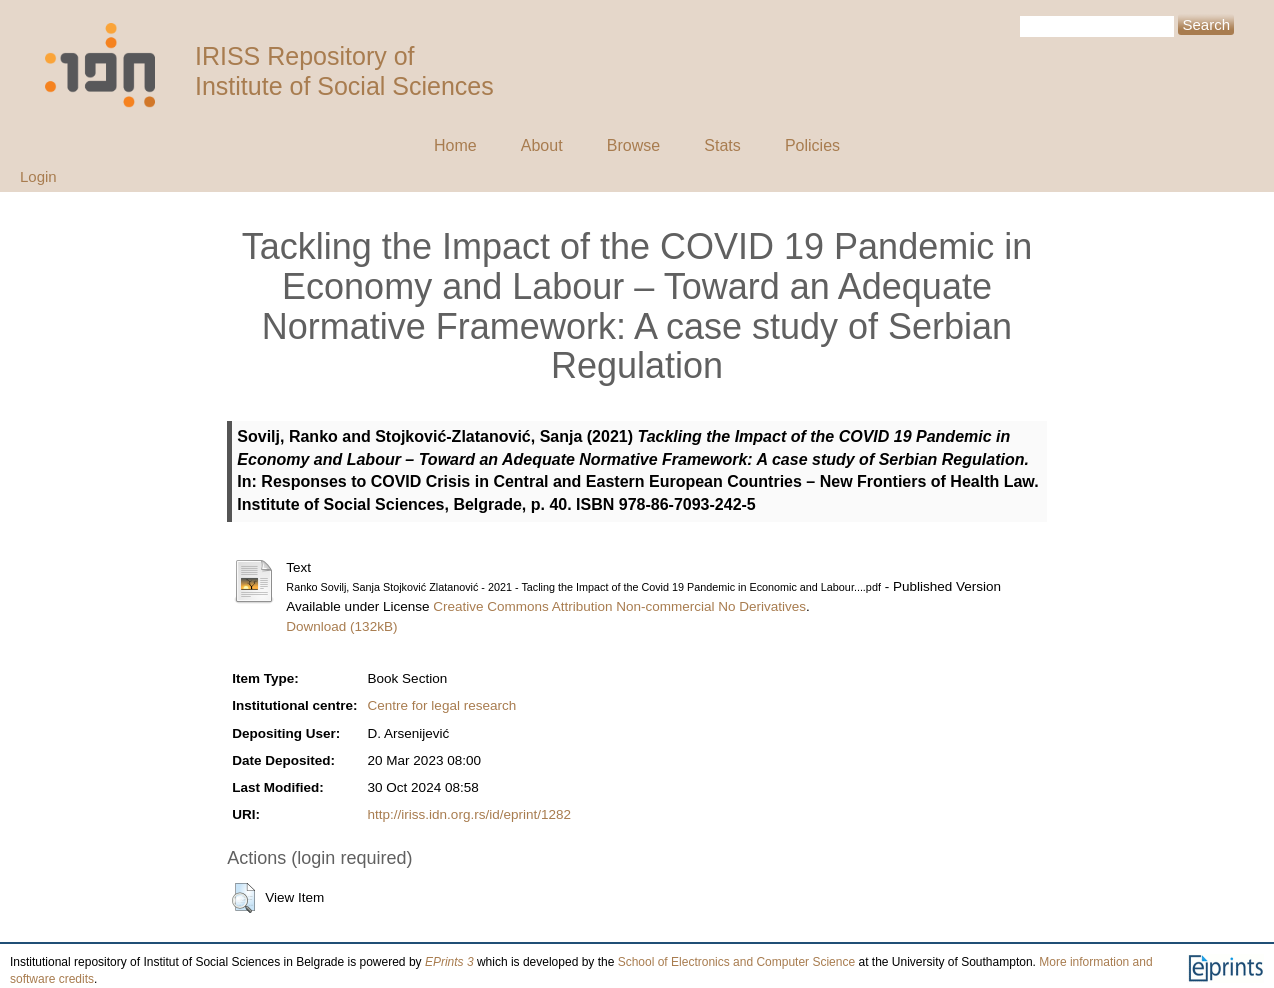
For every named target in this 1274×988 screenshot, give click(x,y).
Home (455, 145)
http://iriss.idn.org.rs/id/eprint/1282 (469, 814)
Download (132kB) (341, 626)
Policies (812, 145)
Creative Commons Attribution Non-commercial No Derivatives (619, 606)
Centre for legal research (442, 705)
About (542, 145)
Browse (633, 145)
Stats (722, 145)
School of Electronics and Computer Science (736, 962)
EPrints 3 (449, 962)
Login (38, 176)
